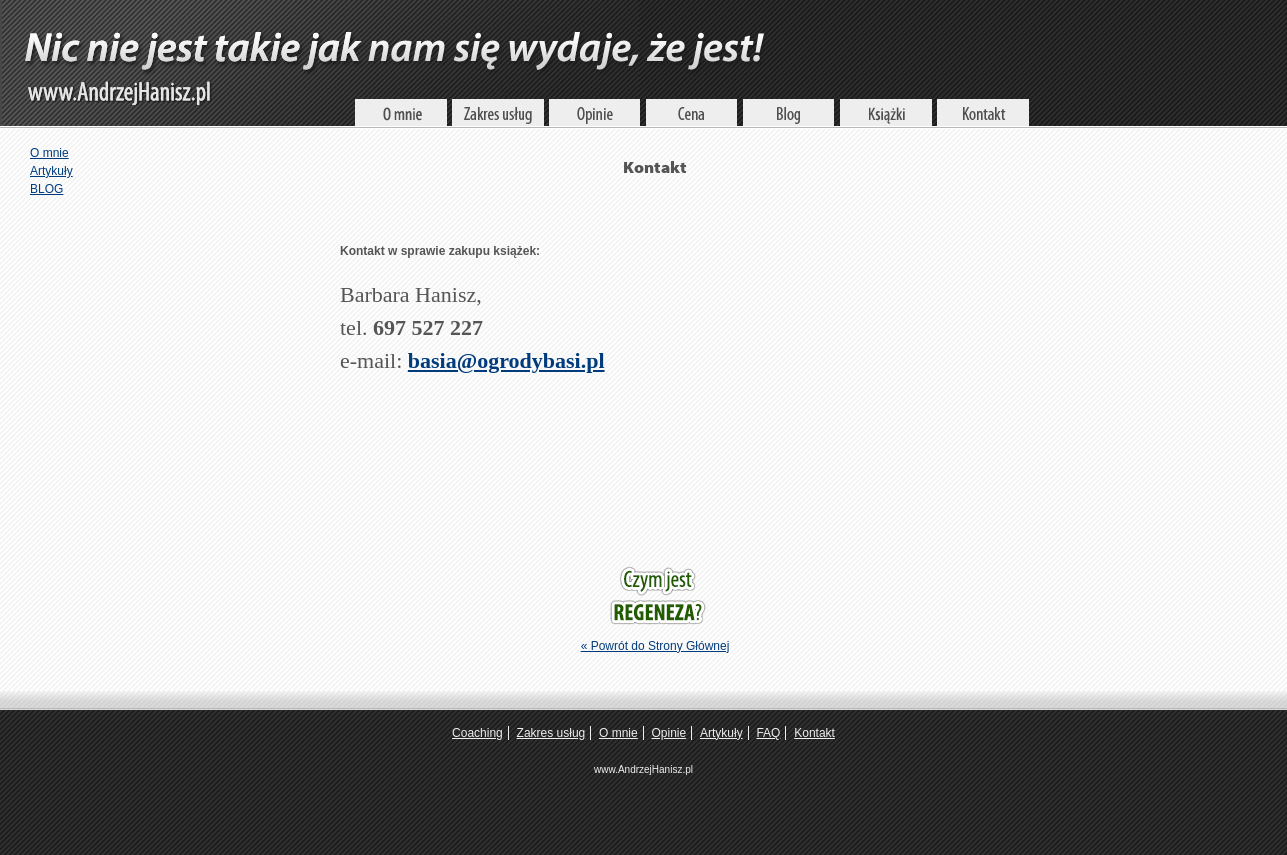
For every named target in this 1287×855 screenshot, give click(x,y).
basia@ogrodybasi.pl (506, 360)
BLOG (46, 189)
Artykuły (51, 171)
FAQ (768, 733)
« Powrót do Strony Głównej (655, 646)
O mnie (49, 153)
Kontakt (814, 733)
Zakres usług (551, 733)
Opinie (669, 733)
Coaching (477, 733)
